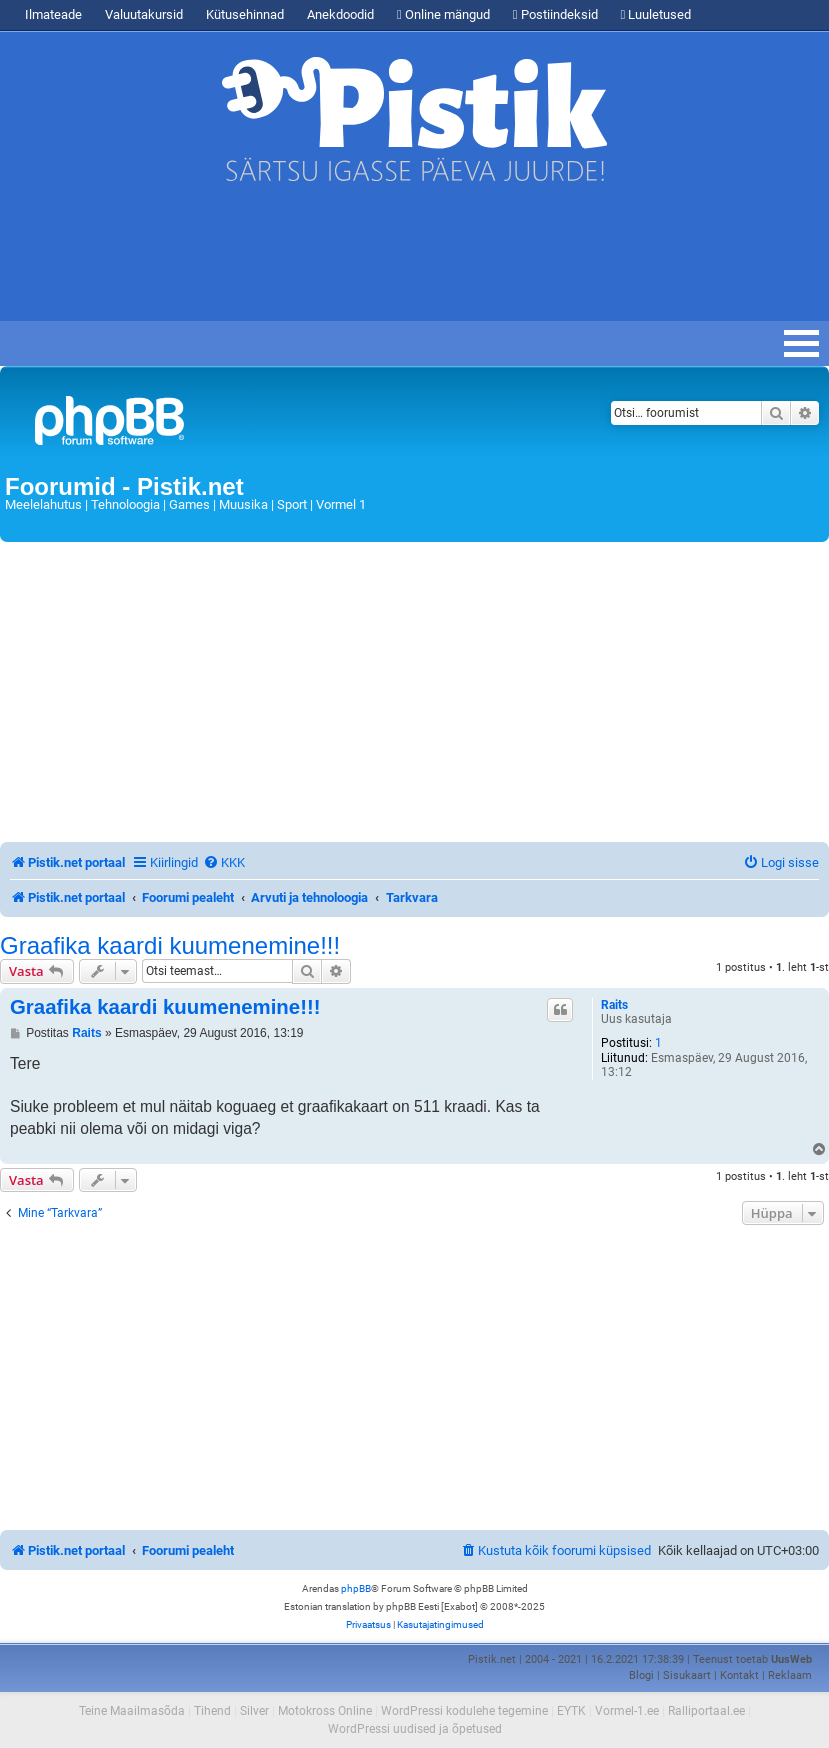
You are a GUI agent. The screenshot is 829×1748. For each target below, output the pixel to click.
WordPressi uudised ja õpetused (415, 1729)
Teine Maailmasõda (132, 1711)
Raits (614, 1005)
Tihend (212, 1711)
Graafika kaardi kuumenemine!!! (170, 946)
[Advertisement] (364, 261)
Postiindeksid (555, 14)
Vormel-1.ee (627, 1711)
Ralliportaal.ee (706, 1711)
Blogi (641, 1675)
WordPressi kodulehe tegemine (464, 1711)
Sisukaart (687, 1675)
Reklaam (790, 1675)
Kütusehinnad (245, 14)
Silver (254, 1711)
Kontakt (739, 1675)
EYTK (571, 1711)
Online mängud (443, 14)
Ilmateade (53, 14)
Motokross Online (325, 1711)
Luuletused (656, 14)
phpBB (356, 1588)
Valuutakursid (144, 14)
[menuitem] (224, 862)
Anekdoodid (340, 14)
